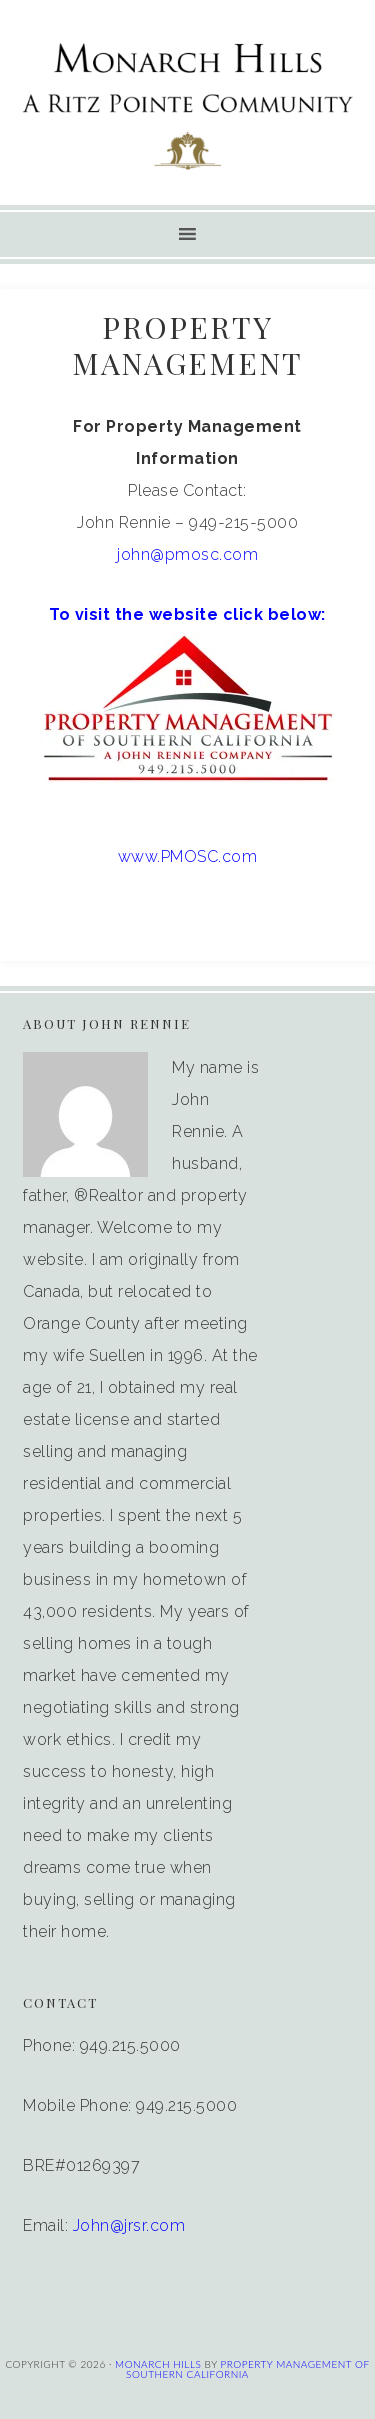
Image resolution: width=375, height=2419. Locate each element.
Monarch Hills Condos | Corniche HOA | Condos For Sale (188, 105)
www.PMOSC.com (188, 856)
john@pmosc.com (187, 554)
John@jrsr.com (129, 2225)
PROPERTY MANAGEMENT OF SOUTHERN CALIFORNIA (247, 2369)
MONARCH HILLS (158, 2364)
